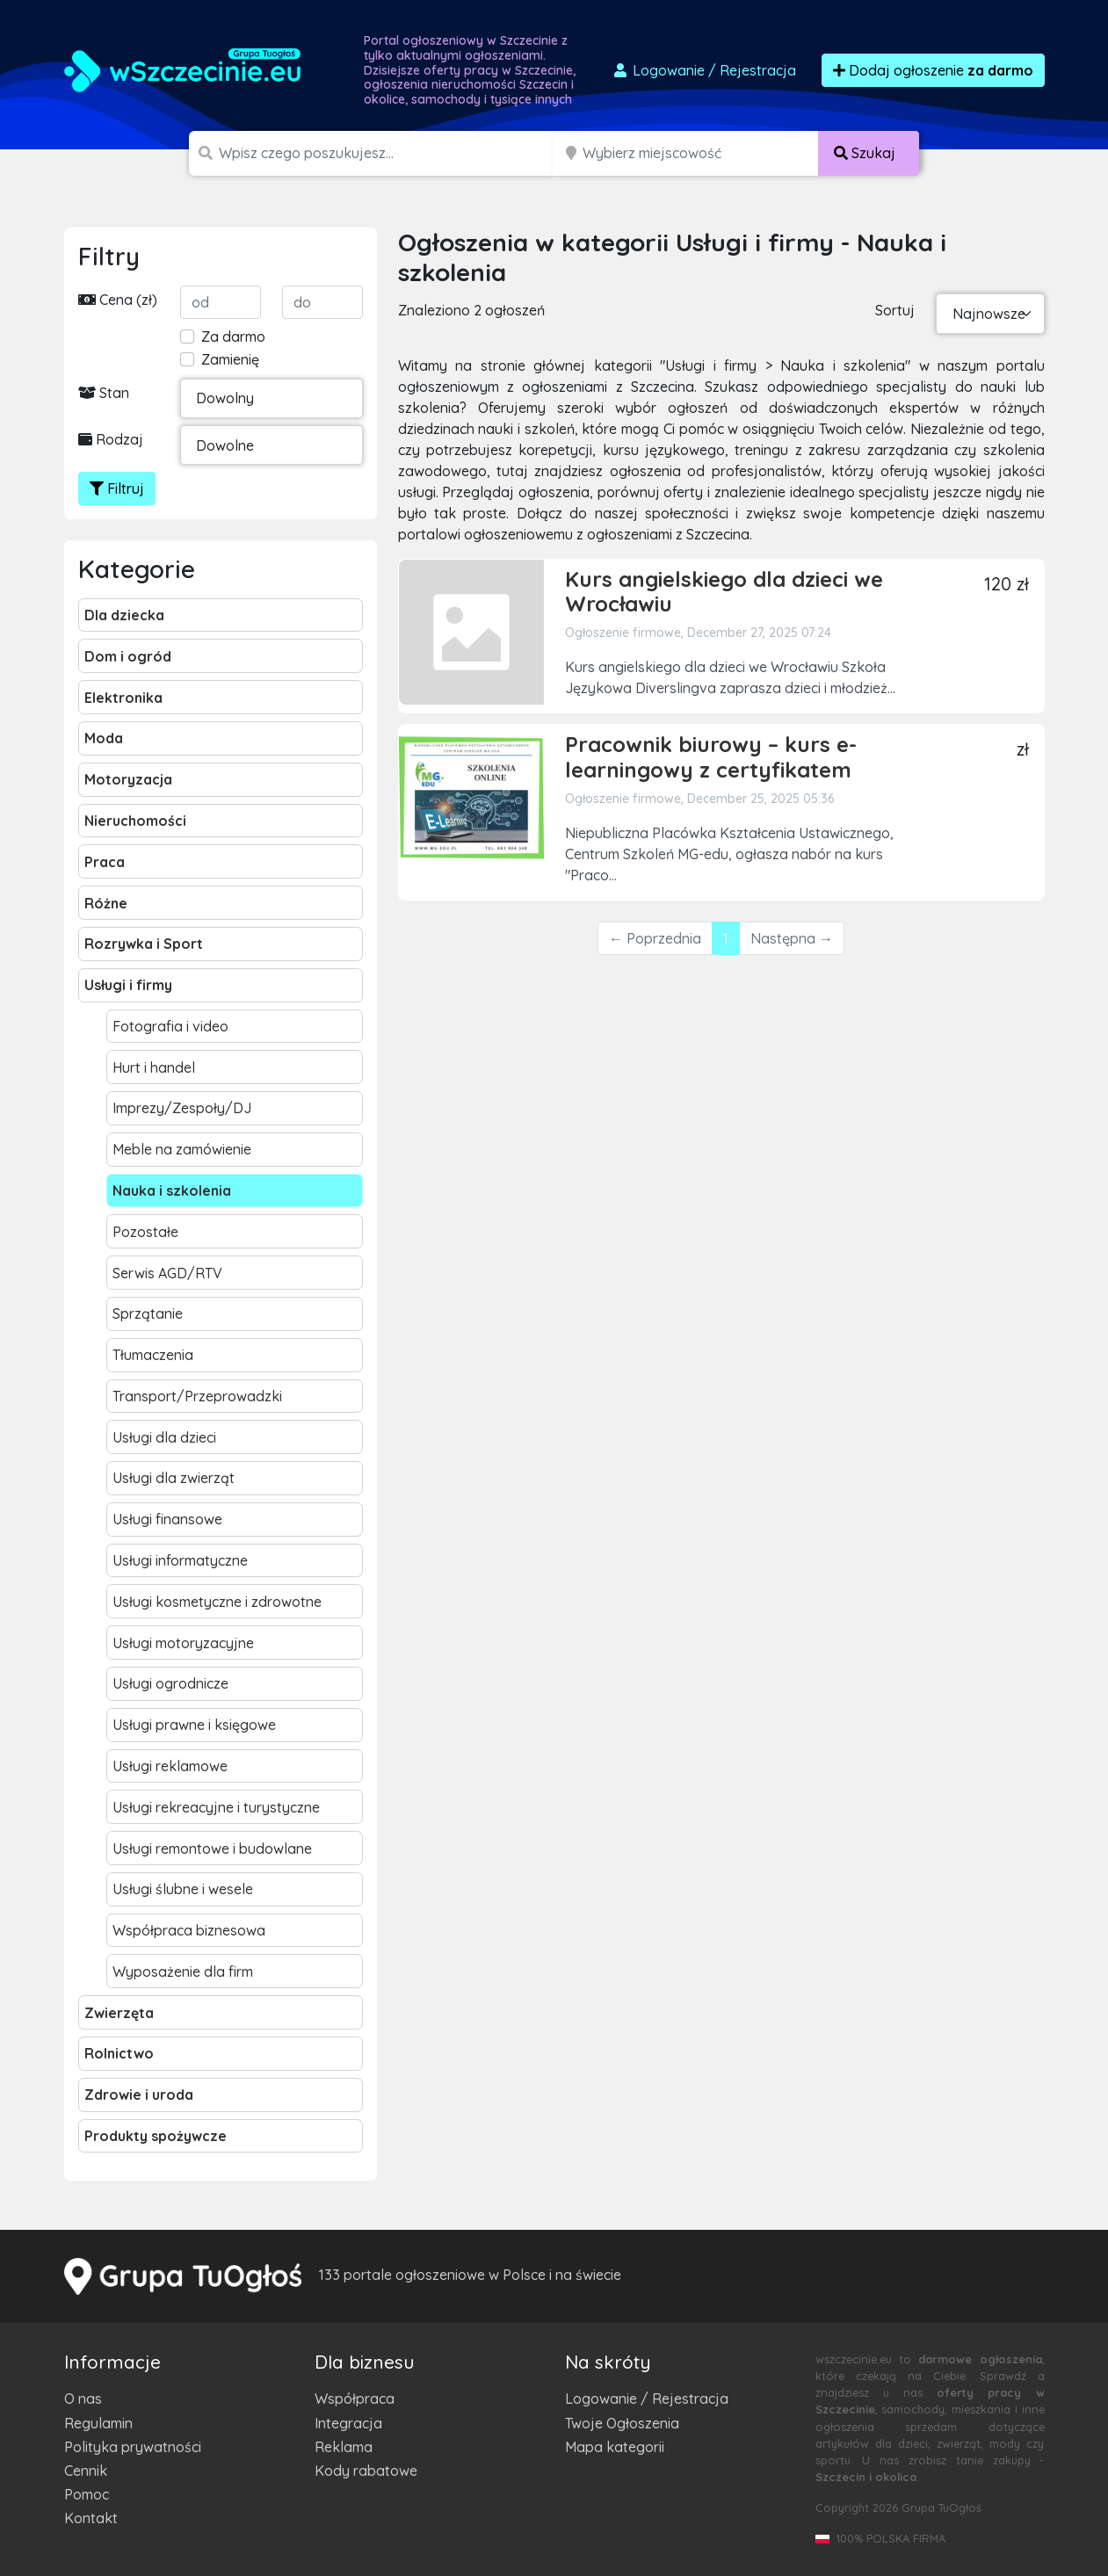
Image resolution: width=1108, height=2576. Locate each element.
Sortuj (895, 310)
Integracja (348, 2423)
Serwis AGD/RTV (167, 1273)
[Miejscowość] (701, 153)
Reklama (344, 2447)
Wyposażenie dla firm (182, 1971)
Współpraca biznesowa (188, 1930)
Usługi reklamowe (170, 1766)
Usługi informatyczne (180, 1560)
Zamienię (230, 359)
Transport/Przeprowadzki (197, 1396)
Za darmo (233, 336)
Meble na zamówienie (181, 1149)
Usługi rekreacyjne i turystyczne (216, 1807)
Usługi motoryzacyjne (183, 1643)
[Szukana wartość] (387, 153)
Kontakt (91, 2518)
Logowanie (704, 70)
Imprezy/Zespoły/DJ (181, 1108)
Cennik (85, 2470)
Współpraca (355, 2398)
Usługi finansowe (167, 1519)
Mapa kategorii (614, 2447)
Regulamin (98, 2423)
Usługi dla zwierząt (173, 1478)
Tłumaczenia (152, 1355)
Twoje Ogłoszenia (622, 2423)
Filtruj (117, 488)
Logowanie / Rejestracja (646, 2398)
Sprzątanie (147, 1313)
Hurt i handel (153, 1067)
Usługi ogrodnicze (170, 1683)
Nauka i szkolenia (171, 1190)
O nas (83, 2398)
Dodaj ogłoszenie (933, 70)
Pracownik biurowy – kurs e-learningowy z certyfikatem (711, 757)
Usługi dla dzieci (164, 1437)
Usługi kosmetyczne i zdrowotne (217, 1601)
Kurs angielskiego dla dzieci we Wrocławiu (724, 592)
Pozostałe (145, 1232)
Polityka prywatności (132, 2447)
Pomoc (86, 2494)
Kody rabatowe (366, 2470)
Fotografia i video (170, 1026)
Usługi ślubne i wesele (182, 1889)
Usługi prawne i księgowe (194, 1724)
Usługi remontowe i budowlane (212, 1848)
